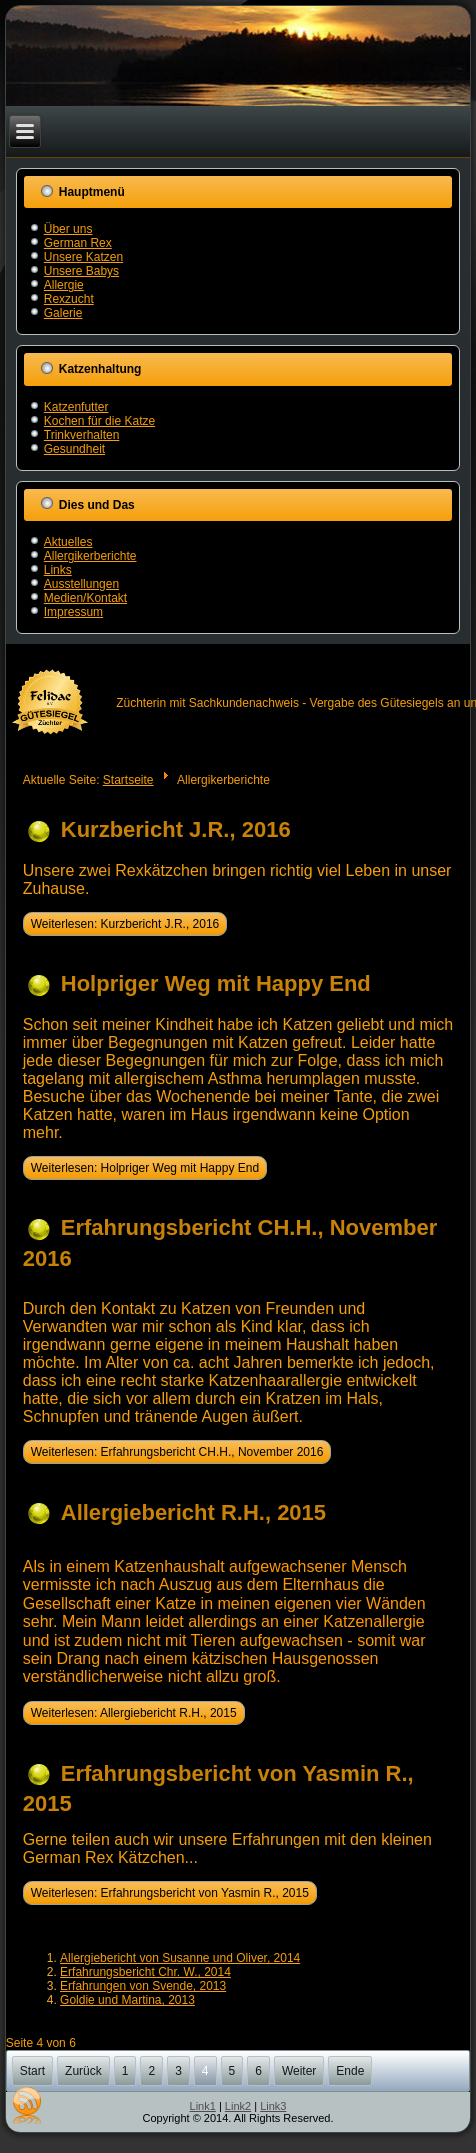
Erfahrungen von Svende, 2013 (143, 1986)
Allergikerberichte (90, 556)
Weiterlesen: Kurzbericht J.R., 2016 (125, 924)
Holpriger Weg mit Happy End (216, 983)
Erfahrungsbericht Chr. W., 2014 (145, 1972)
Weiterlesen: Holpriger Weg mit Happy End (145, 1168)
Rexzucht (69, 299)
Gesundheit (74, 449)
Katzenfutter (76, 407)
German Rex (78, 243)
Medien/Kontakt (85, 598)
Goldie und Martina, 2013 (127, 2000)
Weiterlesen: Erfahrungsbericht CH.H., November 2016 (177, 1452)
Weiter (299, 2071)
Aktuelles (68, 542)
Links (58, 570)
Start (32, 2071)
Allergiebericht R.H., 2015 (193, 1512)
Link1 (203, 2106)
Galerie (63, 313)
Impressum (73, 612)
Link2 (238, 2106)
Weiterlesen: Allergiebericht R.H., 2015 (134, 1713)
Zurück (83, 2071)
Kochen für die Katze (99, 421)
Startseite (128, 780)
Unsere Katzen (83, 257)
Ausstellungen (81, 584)
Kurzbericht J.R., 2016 (176, 829)
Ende (350, 2071)
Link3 (273, 2106)
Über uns (68, 229)
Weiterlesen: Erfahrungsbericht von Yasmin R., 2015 (170, 1893)
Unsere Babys (81, 271)
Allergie (64, 285)
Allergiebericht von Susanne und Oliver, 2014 (180, 1958)
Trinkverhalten (82, 435)
